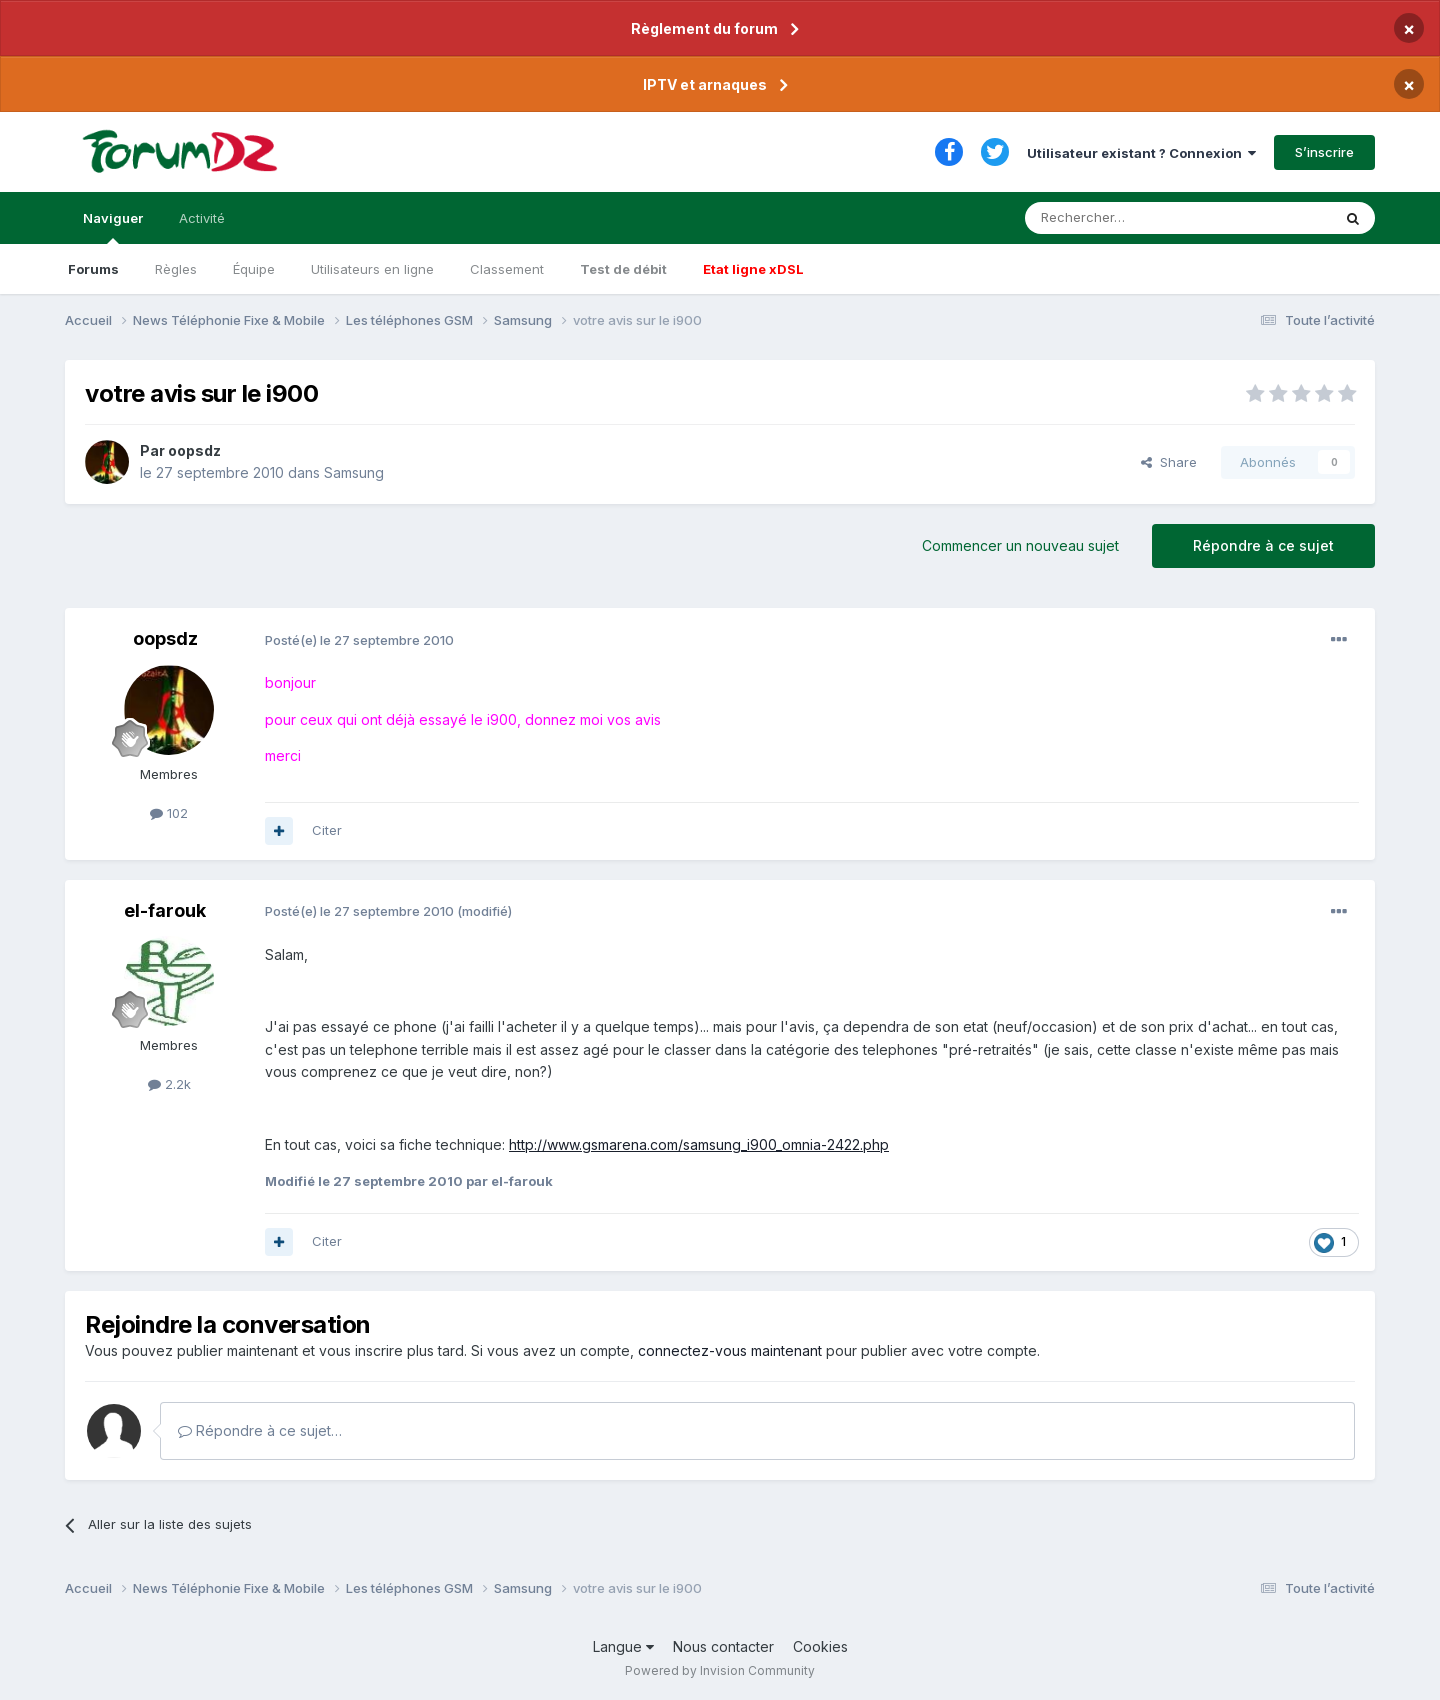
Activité (202, 218)
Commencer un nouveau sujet (1020, 545)
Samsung (354, 472)
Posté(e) (359, 640)
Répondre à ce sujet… (260, 1430)
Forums (93, 269)
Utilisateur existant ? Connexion (1141, 153)
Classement (507, 269)
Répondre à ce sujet (1263, 545)
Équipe (254, 269)
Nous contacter (723, 1646)
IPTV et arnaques (705, 84)
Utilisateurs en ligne (372, 269)
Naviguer (113, 227)
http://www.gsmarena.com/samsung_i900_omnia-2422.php (699, 1144)
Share (1169, 462)
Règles (176, 269)
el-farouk (165, 910)
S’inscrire (1324, 152)
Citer (327, 830)
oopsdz (194, 450)
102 (169, 813)
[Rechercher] (1134, 218)
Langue (623, 1646)
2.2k (169, 1084)
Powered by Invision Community (720, 1670)
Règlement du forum (704, 28)
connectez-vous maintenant (730, 1350)
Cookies (820, 1646)
